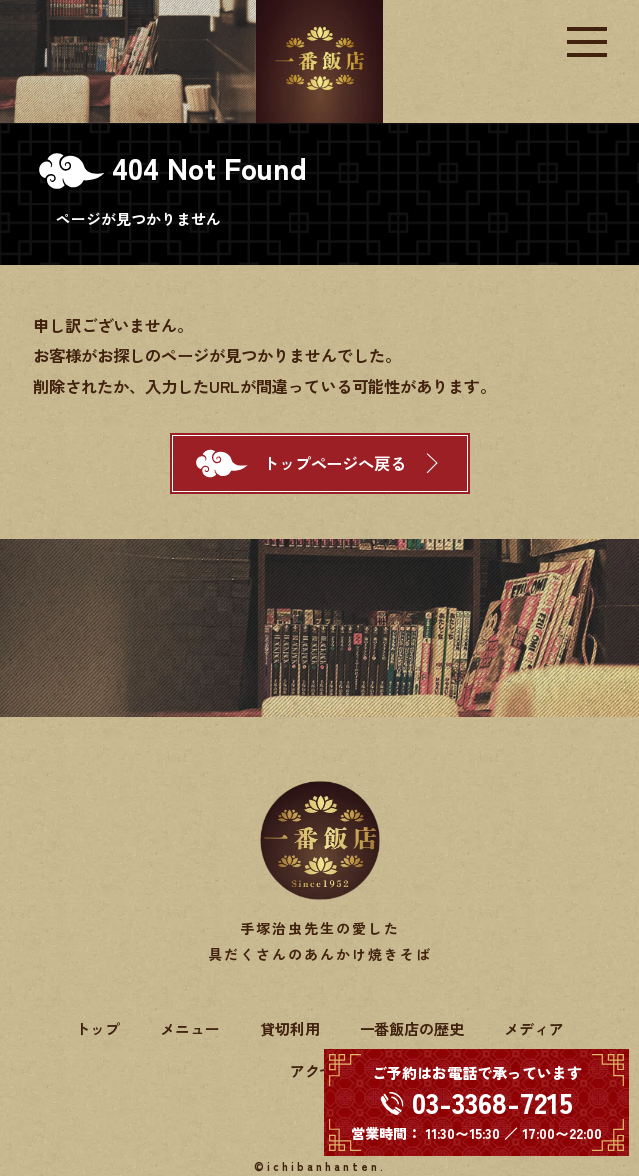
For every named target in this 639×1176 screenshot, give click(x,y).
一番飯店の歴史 (412, 1028)
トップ (97, 1028)
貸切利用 (290, 1028)
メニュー (190, 1028)
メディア (534, 1028)
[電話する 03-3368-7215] (476, 1102)
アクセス (320, 1070)
